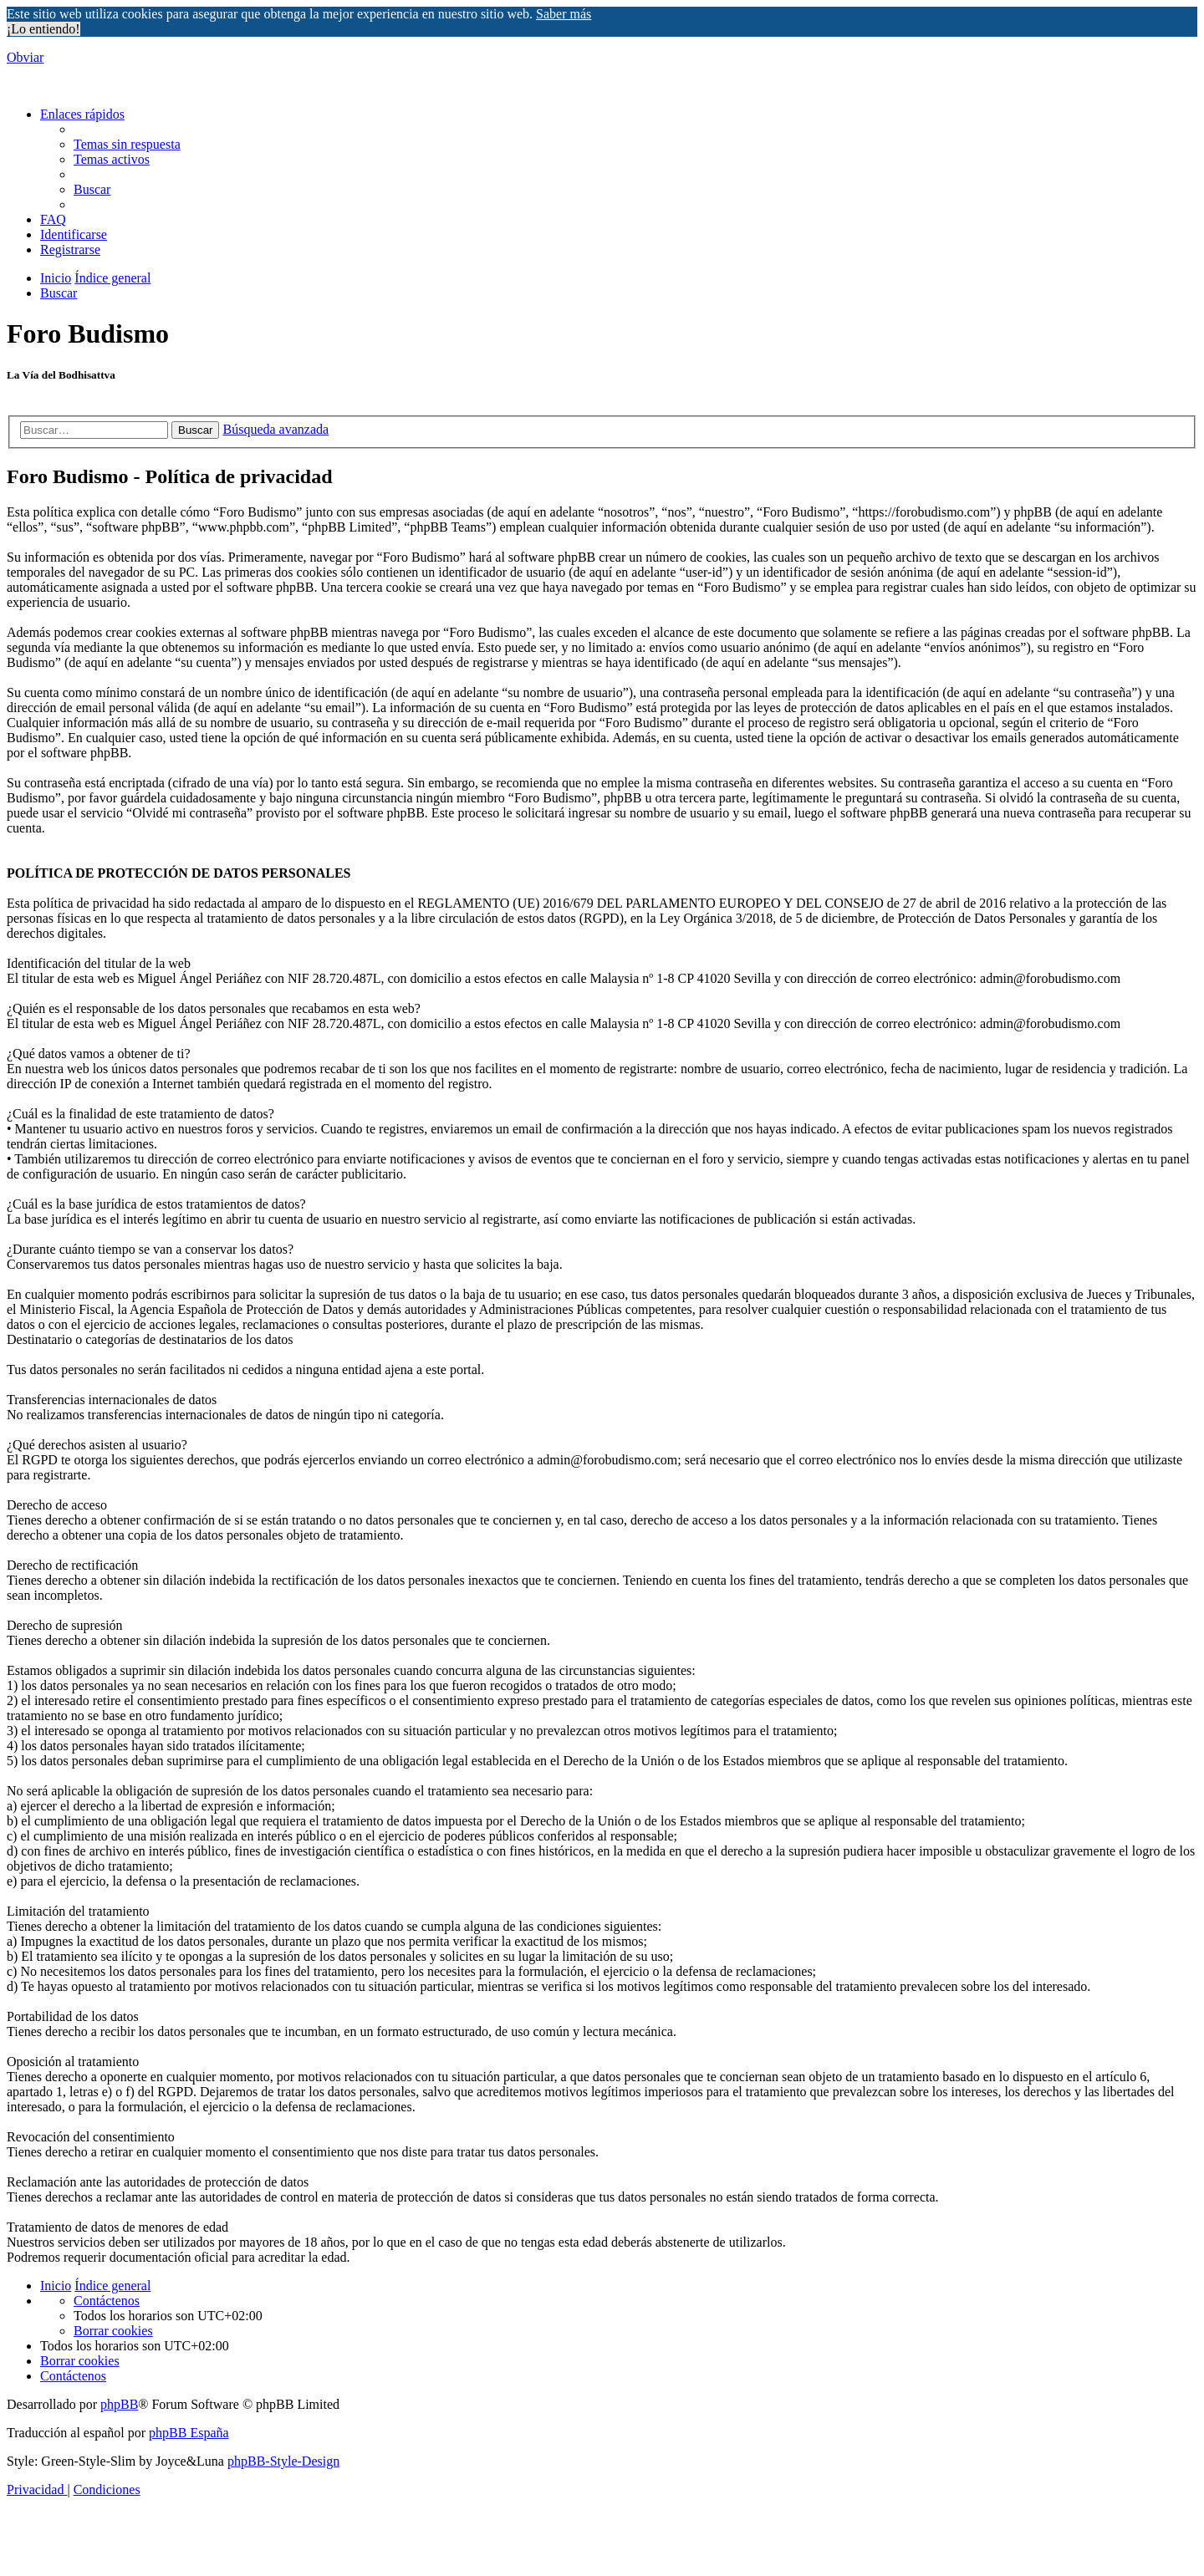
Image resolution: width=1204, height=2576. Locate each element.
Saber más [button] (563, 14)
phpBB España (189, 2433)
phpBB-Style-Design (283, 2461)
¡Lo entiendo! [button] (43, 29)
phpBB (119, 2404)
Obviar (25, 57)
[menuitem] (127, 144)
